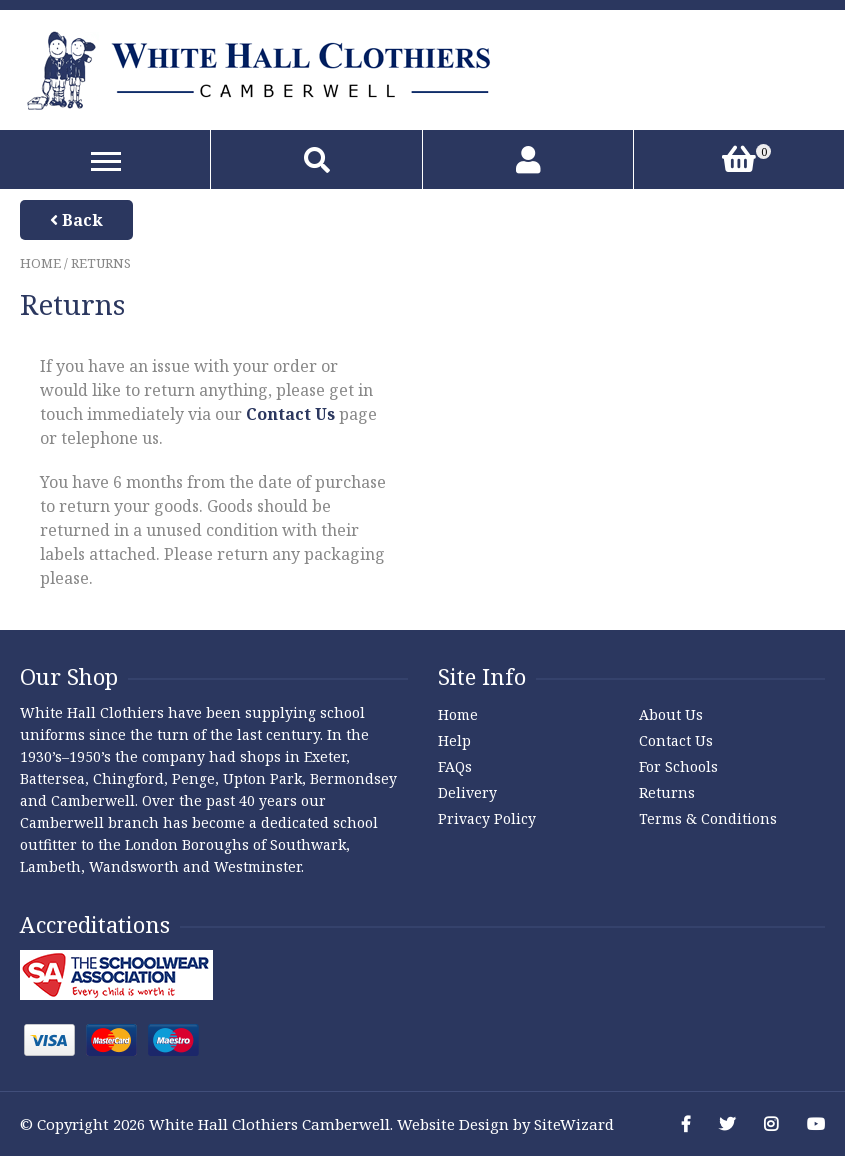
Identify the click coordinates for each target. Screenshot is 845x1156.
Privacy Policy (487, 818)
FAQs (455, 766)
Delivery (467, 792)
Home (40, 263)
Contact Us (290, 414)
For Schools (678, 766)
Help (454, 740)
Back (76, 220)
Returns (667, 792)
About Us (671, 714)
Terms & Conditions (708, 818)
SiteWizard (574, 1124)
